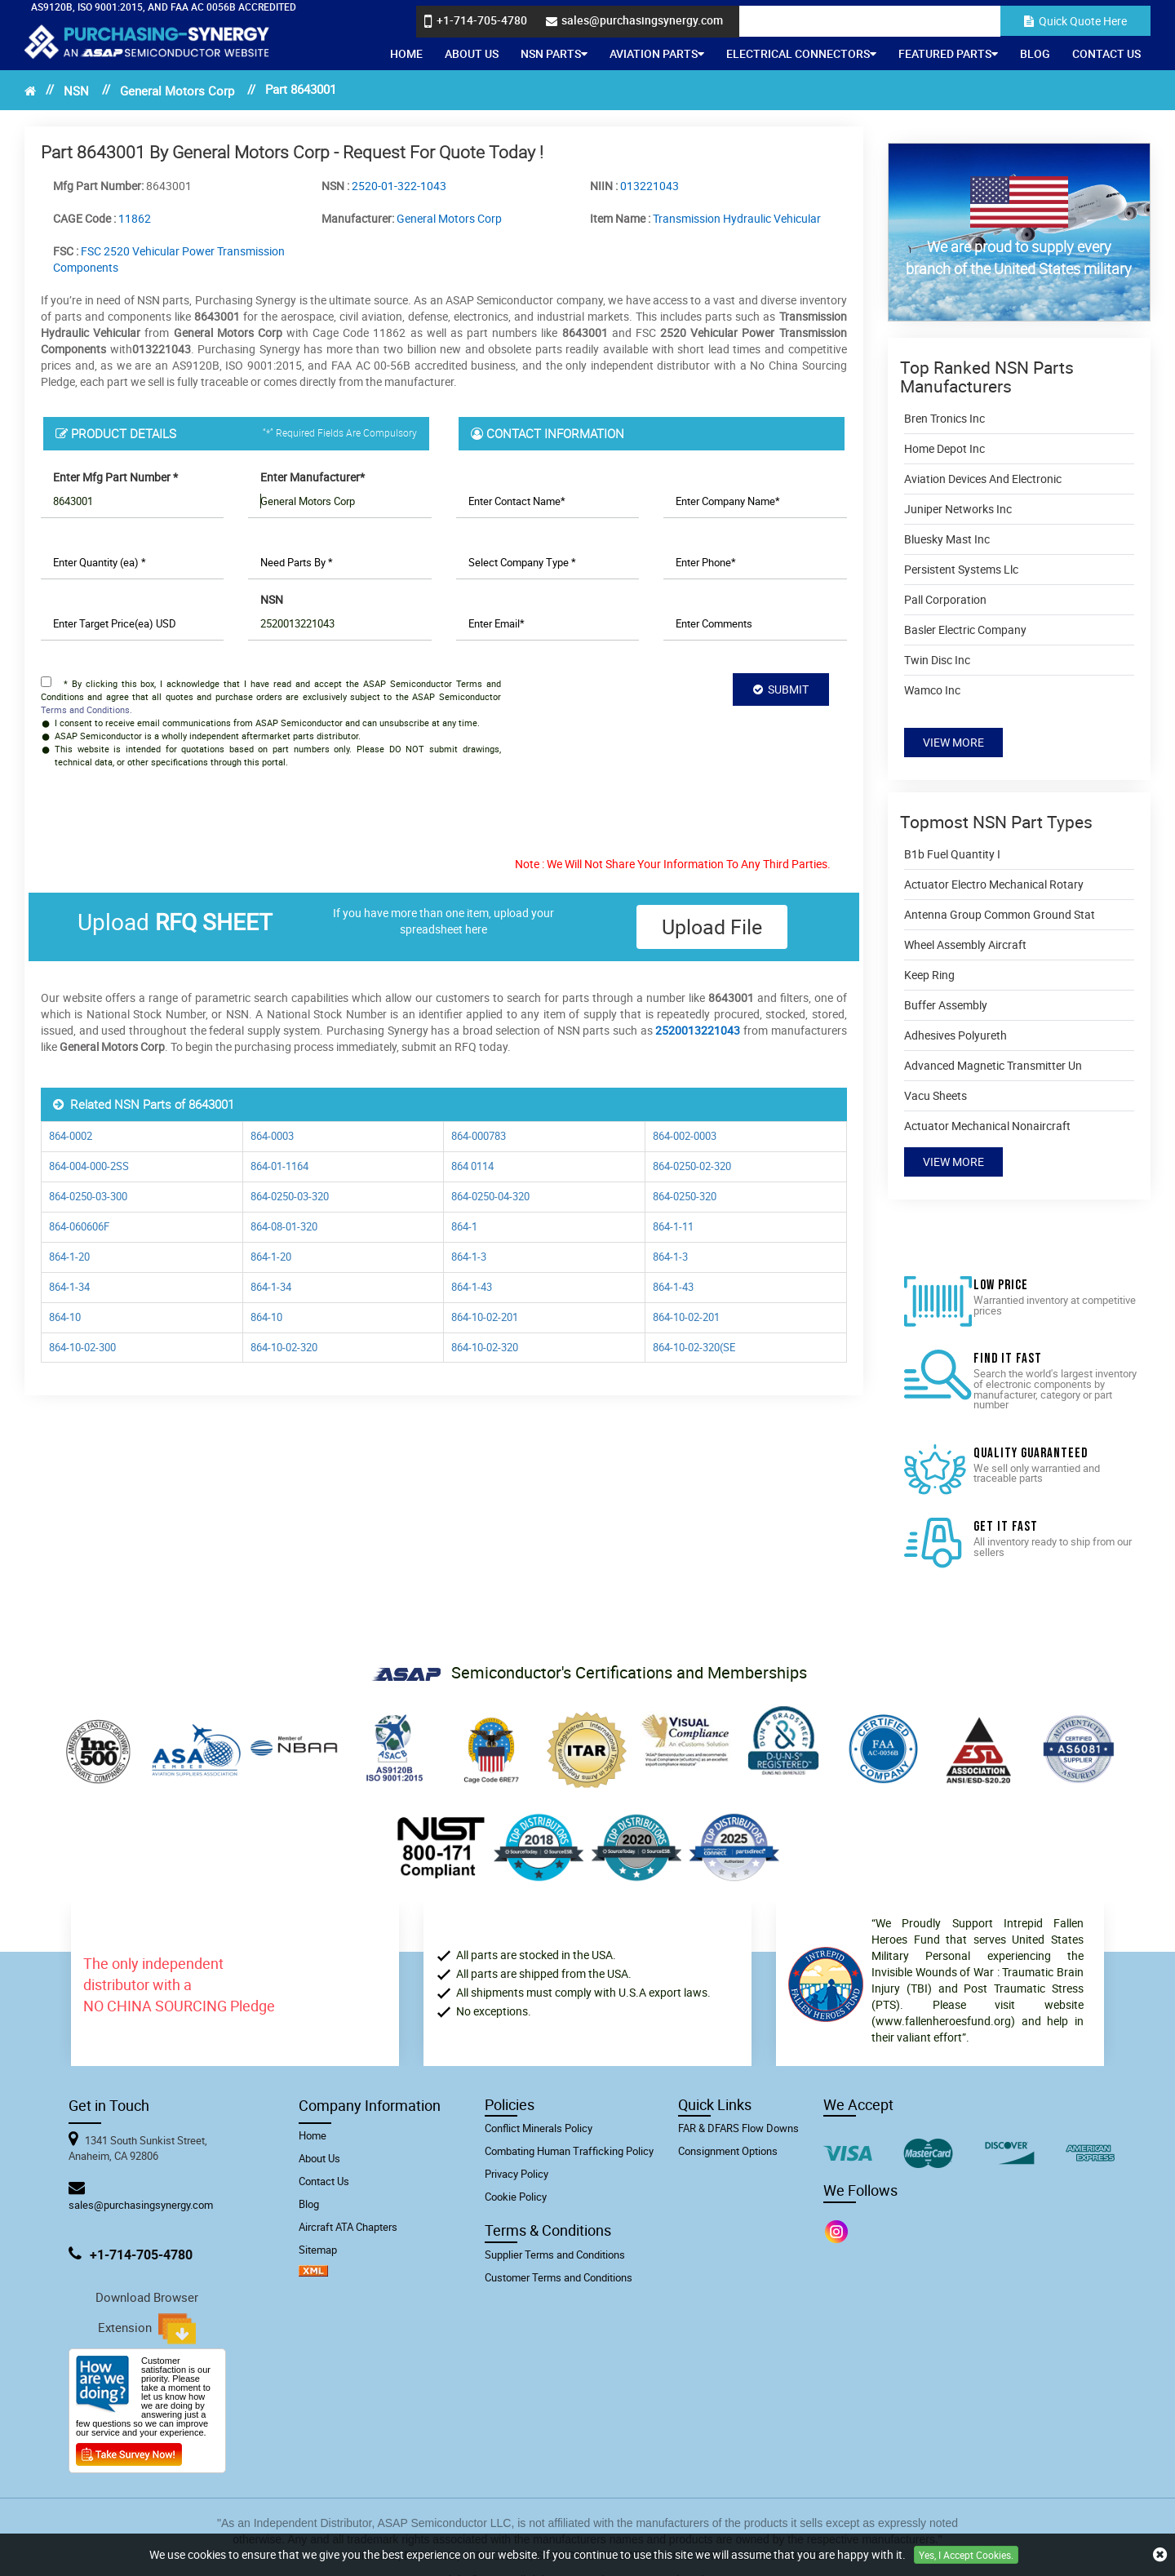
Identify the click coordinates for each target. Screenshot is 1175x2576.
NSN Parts (554, 53)
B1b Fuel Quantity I (952, 854)
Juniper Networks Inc (958, 509)
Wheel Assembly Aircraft (965, 944)
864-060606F (79, 1227)
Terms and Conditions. (86, 709)
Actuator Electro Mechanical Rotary (994, 884)
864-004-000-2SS (89, 1166)
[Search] (948, 21)
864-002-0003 (684, 1136)
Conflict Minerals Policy (538, 2128)
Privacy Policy (516, 2173)
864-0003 (272, 1136)
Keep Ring (929, 974)
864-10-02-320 (284, 1348)
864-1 (464, 1227)
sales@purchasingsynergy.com (141, 2204)
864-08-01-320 (284, 1227)
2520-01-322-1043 (399, 185)
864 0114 (472, 1166)
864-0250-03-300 (88, 1197)
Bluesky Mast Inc (947, 539)
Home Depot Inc (944, 448)
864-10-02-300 (82, 1348)
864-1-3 (468, 1257)
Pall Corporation (945, 599)
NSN (76, 90)
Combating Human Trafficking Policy (569, 2151)
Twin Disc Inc (937, 659)
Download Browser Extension (146, 2317)
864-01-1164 (279, 1166)
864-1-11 (673, 1227)
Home (406, 53)
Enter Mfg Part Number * (115, 477)
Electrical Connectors (801, 53)
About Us (472, 53)
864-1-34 (69, 1287)
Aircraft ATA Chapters (348, 2226)
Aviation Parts (657, 53)
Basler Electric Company (965, 629)
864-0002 (70, 1136)
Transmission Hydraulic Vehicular (737, 218)
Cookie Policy (516, 2196)
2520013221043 (697, 1030)
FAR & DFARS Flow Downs (738, 2128)
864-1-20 (69, 1257)
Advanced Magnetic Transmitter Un (993, 1065)
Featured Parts (948, 53)
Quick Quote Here (1075, 21)
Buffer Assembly (945, 1005)
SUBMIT (781, 689)
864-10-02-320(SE (694, 1348)
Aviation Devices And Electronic (983, 478)
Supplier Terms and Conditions (555, 2254)
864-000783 (478, 1136)
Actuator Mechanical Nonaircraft (987, 1125)
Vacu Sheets (935, 1095)
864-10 (65, 1317)
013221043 (649, 185)
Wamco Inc (932, 690)
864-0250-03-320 (290, 1197)
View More (953, 742)
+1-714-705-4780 (141, 2254)
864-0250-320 (684, 1197)
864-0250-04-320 (490, 1197)
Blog (1035, 53)
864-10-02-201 (484, 1317)
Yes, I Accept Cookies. (966, 2554)
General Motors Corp (177, 90)
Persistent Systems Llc (961, 569)
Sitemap (318, 2249)
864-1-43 (471, 1287)
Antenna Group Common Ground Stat (999, 914)
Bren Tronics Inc (944, 418)
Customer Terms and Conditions (558, 2277)
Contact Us (1106, 53)
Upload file (712, 926)
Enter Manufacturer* (312, 477)
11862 (134, 218)
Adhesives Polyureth (955, 1035)
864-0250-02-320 (692, 1166)
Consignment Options (728, 2151)
